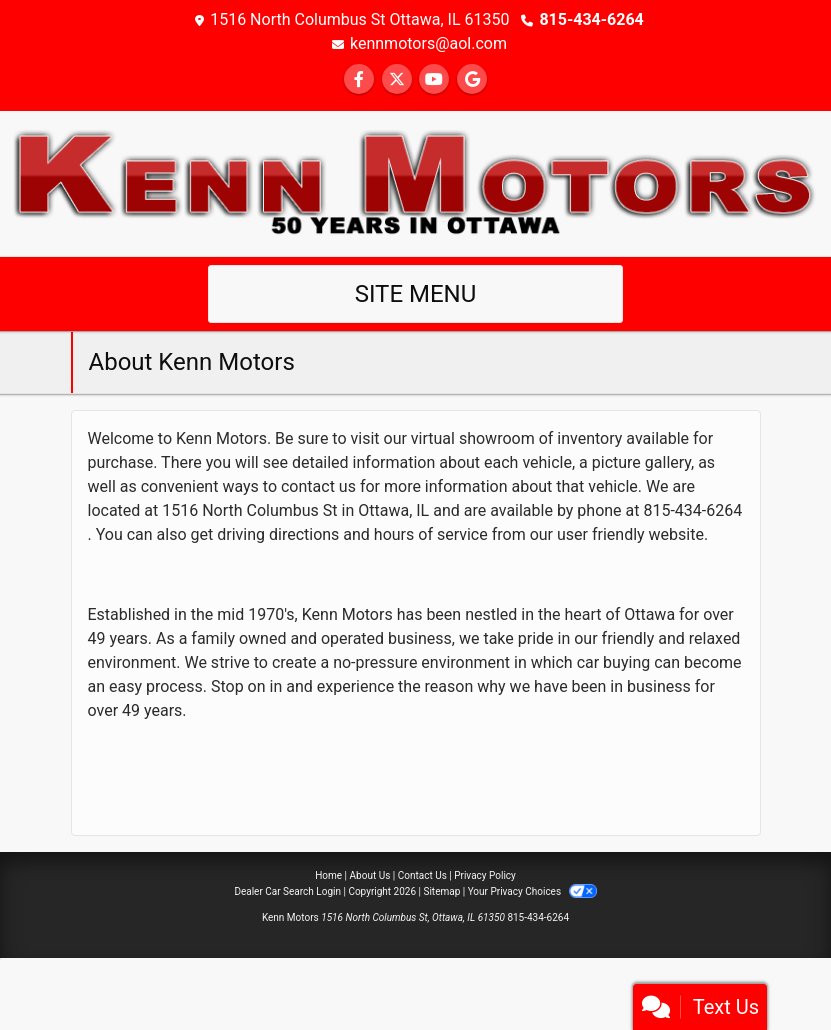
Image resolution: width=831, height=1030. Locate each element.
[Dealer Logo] (415, 182)
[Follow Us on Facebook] (359, 79)
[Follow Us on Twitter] (397, 79)
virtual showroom (473, 438)
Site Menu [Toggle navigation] (416, 294)
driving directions (278, 534)
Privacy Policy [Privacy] (485, 875)
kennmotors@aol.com (428, 43)
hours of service (431, 534)
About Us (370, 875)
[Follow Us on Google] (472, 79)
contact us (318, 486)
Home (328, 875)
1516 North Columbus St (249, 510)
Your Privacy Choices (532, 891)
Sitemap (441, 891)
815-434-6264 (591, 19)
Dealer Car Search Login (287, 891)
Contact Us (422, 875)
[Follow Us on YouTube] (434, 79)
